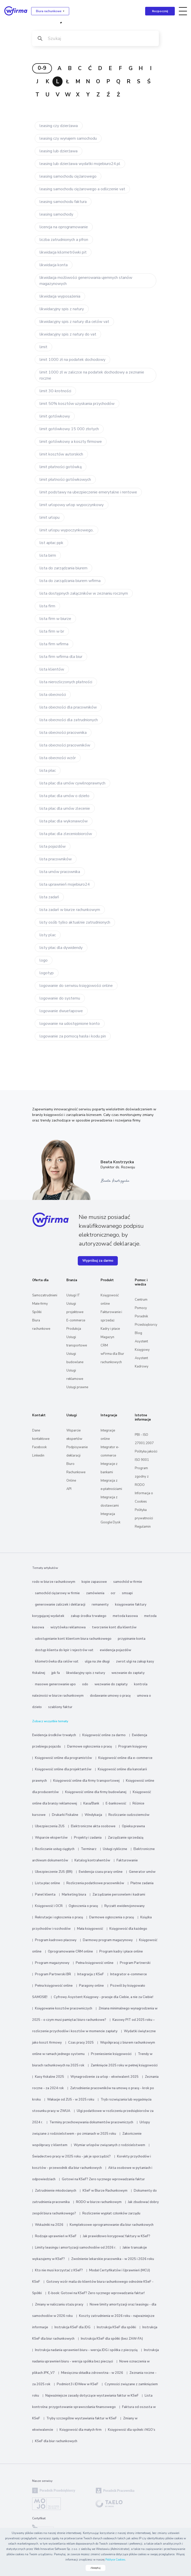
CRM (104, 1345)
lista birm (48, 555)
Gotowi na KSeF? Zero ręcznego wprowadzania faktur (103, 2179)
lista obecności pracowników (65, 745)
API (68, 1489)
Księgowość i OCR (49, 1906)
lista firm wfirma (54, 644)
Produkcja (73, 1328)
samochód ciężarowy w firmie (57, 1593)
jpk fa (55, 1673)
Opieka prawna (133, 1826)
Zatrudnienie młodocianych (55, 2190)
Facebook (39, 1447)
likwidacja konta (54, 265)
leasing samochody (56, 214)
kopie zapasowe (94, 1582)
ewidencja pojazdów (115, 1650)
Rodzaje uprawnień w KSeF (56, 2236)
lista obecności (53, 694)
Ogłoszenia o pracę (83, 1906)
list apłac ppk (51, 543)
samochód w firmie (127, 1582)
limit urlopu (50, 517)
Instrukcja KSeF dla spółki (116, 2327)
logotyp (47, 973)
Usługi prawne (77, 1387)
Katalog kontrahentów (92, 1860)
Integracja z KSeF (90, 1974)
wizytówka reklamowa (68, 1627)
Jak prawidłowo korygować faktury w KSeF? (116, 2236)
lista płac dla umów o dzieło (64, 796)
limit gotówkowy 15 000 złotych (69, 429)
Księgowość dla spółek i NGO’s (131, 2429)
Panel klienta (45, 1894)
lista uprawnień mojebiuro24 (65, 884)
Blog (138, 1333)
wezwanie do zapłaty (128, 1673)
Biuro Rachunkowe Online (75, 1472)
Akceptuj (95, 2568)
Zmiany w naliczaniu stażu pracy (59, 2304)
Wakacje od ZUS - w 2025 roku (70, 2099)
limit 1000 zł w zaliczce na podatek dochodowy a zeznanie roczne (92, 375)
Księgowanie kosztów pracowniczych (63, 2008)
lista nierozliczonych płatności (66, 682)
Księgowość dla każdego (128, 1928)
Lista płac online (47, 1883)
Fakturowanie (127, 1860)
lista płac (48, 770)
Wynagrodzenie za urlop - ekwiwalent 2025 (104, 2076)
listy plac (48, 935)
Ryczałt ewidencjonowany (124, 1906)
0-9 (42, 68)
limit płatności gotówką (61, 467)
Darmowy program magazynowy (108, 1940)
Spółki (37, 1312)
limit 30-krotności (55, 391)
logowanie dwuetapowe (61, 1011)
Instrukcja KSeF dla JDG (72, 2327)
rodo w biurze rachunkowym (53, 1582)
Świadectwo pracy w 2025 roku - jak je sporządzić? (71, 2156)
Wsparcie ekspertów (51, 1837)
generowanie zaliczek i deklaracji (60, 1604)
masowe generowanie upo (55, 1684)
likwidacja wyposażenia (60, 296)
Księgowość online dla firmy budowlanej (95, 1792)
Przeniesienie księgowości (111, 2054)
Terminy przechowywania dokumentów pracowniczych (91, 2122)
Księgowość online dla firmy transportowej (86, 1780)
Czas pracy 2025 (81, 2042)
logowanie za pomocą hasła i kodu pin (73, 1036)
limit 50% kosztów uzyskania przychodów (77, 403)
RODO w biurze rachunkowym (99, 2202)
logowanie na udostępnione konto (70, 1023)
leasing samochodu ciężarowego (68, 176)
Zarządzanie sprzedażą (125, 1837)
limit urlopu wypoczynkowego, (66, 530)
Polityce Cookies (115, 2560)
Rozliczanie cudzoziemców (128, 1815)
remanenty (100, 1604)
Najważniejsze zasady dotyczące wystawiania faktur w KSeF (92, 2395)
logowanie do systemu (60, 998)
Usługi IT (73, 1295)
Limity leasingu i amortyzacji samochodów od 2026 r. (75, 2247)
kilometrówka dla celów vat (57, 1661)
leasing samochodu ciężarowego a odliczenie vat (82, 189)
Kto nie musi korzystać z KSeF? (59, 2270)
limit (43, 347)
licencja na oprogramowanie (64, 227)
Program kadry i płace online (121, 1951)
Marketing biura (74, 1894)
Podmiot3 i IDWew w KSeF (77, 2384)
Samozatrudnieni (44, 1295)
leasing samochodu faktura (63, 201)
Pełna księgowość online (94, 1963)
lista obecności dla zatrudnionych (69, 720)
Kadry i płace (110, 1328)
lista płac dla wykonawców (64, 821)
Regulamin (143, 1526)
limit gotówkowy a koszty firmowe (71, 441)
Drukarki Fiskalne (65, 1815)
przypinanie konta (131, 1638)
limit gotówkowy (55, 416)
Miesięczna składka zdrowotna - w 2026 (92, 2373)
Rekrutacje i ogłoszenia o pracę (59, 1917)
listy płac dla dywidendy (61, 947)
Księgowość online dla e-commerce (125, 1758)
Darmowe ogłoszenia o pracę (89, 1746)
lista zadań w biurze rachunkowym (70, 909)
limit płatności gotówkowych (65, 479)
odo (85, 1684)
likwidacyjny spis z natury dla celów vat (74, 321)
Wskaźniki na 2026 (49, 2224)
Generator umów (142, 1871)
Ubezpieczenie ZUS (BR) (53, 1871)
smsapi (127, 1593)
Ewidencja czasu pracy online (101, 1871)
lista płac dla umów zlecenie (65, 808)
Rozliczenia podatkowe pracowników (95, 1883)
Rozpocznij (160, 11)
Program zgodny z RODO (142, 1476)
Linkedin (38, 1455)
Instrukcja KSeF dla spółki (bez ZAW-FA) (112, 2338)
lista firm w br (52, 631)
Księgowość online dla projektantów (63, 1769)
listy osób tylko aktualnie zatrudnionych (75, 922)
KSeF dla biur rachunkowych (56, 2441)
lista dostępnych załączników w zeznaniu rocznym (84, 593)
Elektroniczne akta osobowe (93, 1826)
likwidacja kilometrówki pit (63, 252)
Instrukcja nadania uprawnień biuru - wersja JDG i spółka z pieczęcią (86, 2350)
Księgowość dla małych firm (81, 2429)
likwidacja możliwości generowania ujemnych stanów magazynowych (86, 280)
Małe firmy (40, 1303)
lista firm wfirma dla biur (61, 656)
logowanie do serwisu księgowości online (76, 985)
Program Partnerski (135, 1963)
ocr (113, 1593)
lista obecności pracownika (63, 732)
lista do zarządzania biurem (63, 568)
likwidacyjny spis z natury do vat (68, 334)
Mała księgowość (90, 1928)
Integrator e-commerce (128, 1974)
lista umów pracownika (60, 872)
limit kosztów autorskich (61, 454)
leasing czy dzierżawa (59, 126)
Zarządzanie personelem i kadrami (118, 1894)
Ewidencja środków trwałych (54, 1735)
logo (44, 960)
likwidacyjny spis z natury (62, 309)
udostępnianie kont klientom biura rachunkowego (73, 1638)
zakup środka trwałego (88, 1616)
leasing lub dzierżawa (59, 151)
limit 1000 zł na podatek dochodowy (72, 359)
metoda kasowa (125, 1616)
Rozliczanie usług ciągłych (54, 1849)
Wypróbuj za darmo (97, 1260)
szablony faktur (60, 1707)
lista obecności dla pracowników (68, 707)
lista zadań (49, 897)
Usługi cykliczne (115, 1849)
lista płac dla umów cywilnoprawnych (72, 783)
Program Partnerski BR (53, 1974)
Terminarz (89, 1849)
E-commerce (75, 1320)
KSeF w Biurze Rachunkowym (105, 2190)
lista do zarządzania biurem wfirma (70, 581)
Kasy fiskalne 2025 (49, 2076)
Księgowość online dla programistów (63, 1758)
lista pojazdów (53, 846)
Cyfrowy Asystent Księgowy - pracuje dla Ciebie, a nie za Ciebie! (103, 1997)
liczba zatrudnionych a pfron (64, 239)
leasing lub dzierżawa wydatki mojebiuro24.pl (80, 164)
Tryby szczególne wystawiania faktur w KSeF (81, 2418)
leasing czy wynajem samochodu (68, 138)
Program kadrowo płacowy (56, 1940)
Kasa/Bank (91, 1803)
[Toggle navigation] (183, 11)
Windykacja (93, 1815)
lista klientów (52, 669)
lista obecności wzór (58, 758)
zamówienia (95, 1593)
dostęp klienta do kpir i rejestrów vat (64, 1650)
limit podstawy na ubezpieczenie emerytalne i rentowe (88, 492)
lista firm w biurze (55, 618)
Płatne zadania (142, 1883)
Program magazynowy (52, 1963)
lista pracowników (56, 859)
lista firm (47, 606)
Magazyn (107, 1337)
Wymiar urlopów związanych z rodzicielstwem (109, 2145)
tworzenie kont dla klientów (114, 1627)
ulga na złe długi (97, 1661)
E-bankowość (116, 1803)
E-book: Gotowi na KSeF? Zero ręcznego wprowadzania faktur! (96, 2293)
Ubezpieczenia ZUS (50, 1826)
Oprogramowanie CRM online (70, 1951)
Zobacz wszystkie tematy (50, 1721)
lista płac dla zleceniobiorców (66, 834)
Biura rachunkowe (49, 11)
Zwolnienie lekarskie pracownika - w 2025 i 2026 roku (112, 2259)
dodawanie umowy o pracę (110, 1695)
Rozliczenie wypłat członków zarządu (111, 2213)
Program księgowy (132, 1746)
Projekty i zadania (88, 1837)
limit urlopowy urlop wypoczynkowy (72, 505)
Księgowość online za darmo (104, 1735)
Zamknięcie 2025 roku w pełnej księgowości (124, 2065)
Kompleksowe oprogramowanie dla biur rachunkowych (112, 2224)
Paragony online (91, 1985)
